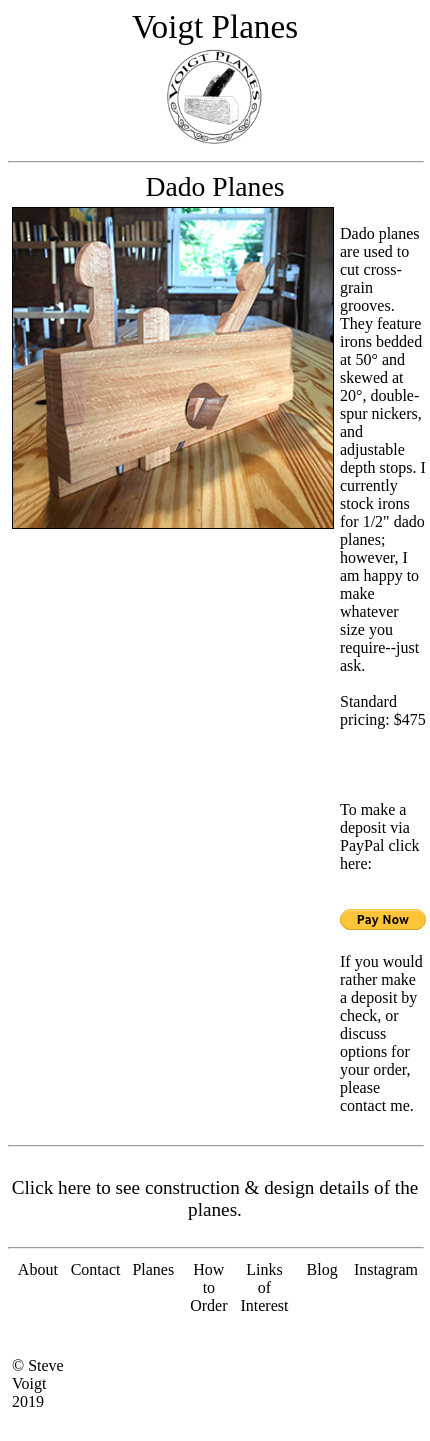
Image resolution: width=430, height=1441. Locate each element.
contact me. (377, 1105)
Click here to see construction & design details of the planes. (215, 1198)
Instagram (386, 1269)
